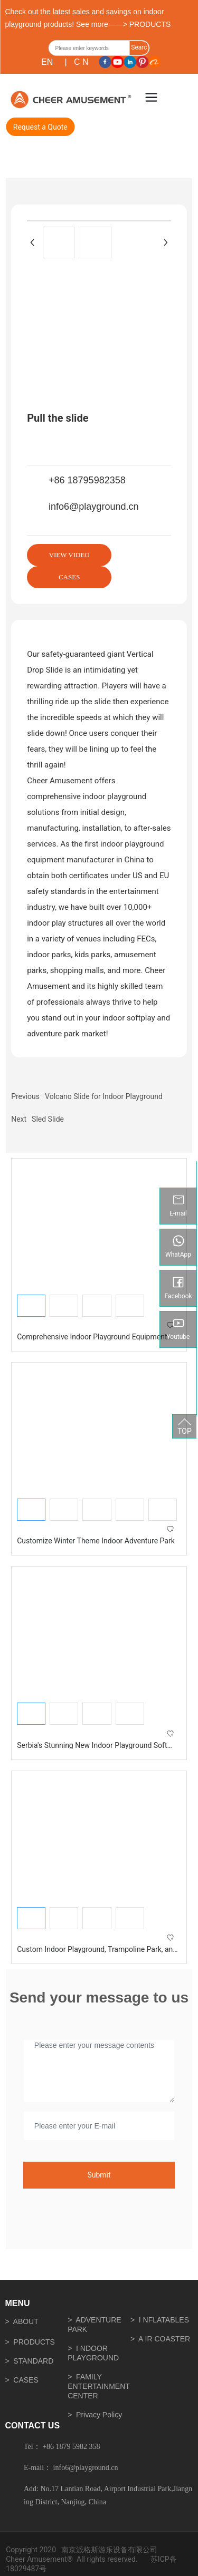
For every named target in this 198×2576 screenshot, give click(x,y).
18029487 (22, 2568)
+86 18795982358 (87, 480)
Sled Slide (48, 1119)
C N (81, 61)
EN (47, 61)
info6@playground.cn (93, 506)
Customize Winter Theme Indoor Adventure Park (96, 1541)
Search (139, 49)
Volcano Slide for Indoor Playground (104, 1096)
